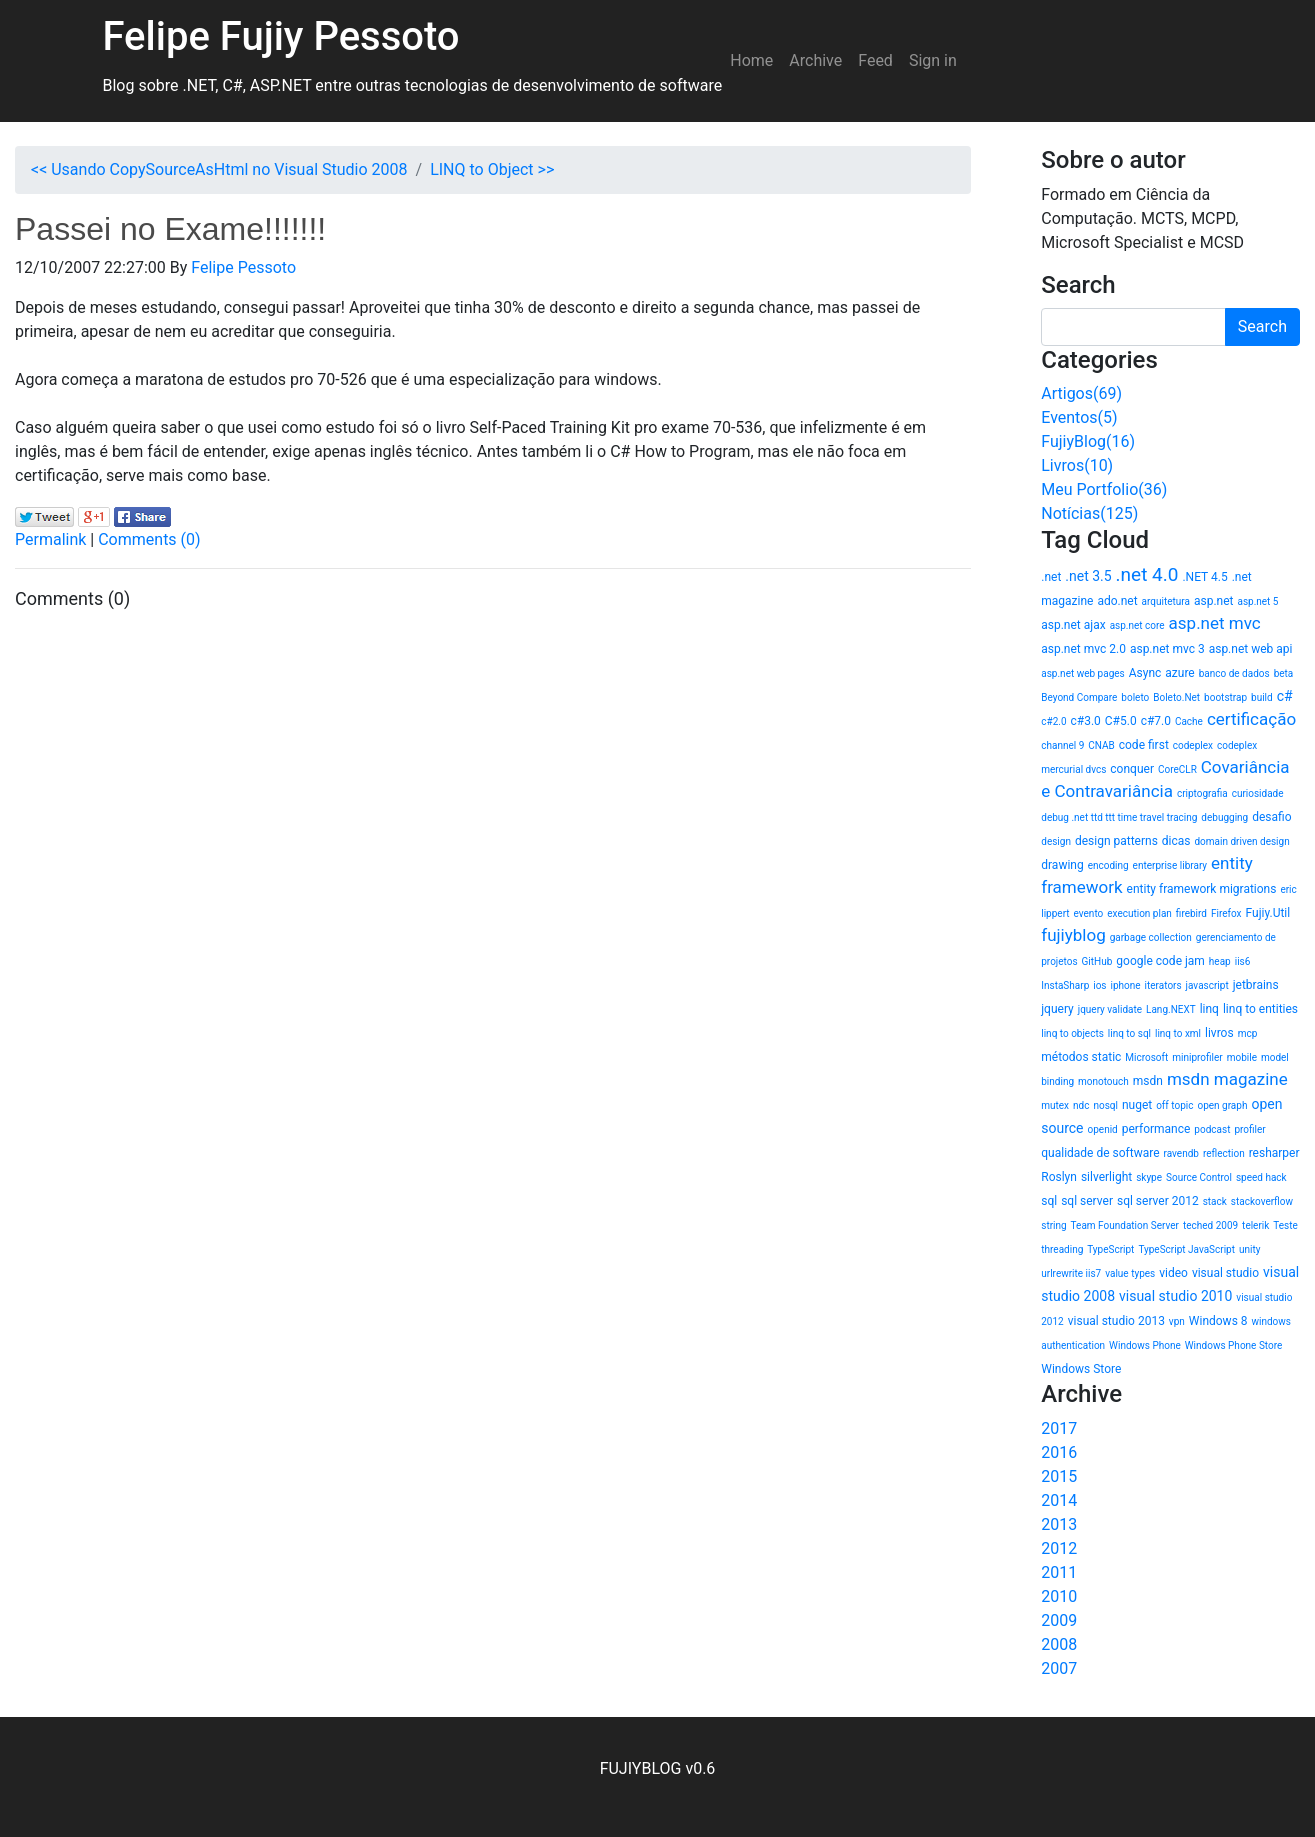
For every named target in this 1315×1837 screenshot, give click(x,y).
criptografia (1202, 793)
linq (1209, 1009)
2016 (1059, 1452)
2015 (1059, 1476)
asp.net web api (1251, 649)
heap (1220, 961)
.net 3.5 (1088, 576)
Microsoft (1146, 1057)
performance (1156, 1129)
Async (1145, 673)
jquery (1057, 1009)
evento (1089, 913)
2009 (1059, 1620)
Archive (815, 60)
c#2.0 (1053, 721)
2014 (1059, 1500)
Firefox (1226, 913)
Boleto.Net (1176, 697)
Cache (1189, 721)
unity (1249, 1249)
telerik (1255, 1225)
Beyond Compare (1079, 697)
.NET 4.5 (1204, 577)
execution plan (1139, 913)
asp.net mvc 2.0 (1083, 649)
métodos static (1081, 1057)
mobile (1242, 1057)
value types (1130, 1273)
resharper (1274, 1153)
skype (1149, 1177)
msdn (1148, 1081)
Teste (1285, 1225)
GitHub (1097, 961)
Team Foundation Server (1125, 1225)
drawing (1062, 865)
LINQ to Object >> (492, 169)
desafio (1271, 817)
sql (1049, 1201)
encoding (1108, 865)
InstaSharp (1065, 985)
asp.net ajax (1073, 625)
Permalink (50, 539)
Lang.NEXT (1171, 1009)
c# (1285, 696)
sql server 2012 (1158, 1201)
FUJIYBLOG (641, 1768)
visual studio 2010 (1175, 1296)
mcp (1248, 1033)
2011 (1059, 1572)
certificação (1251, 719)
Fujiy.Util (1268, 913)
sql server (1087, 1201)
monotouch (1103, 1081)
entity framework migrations (1202, 889)
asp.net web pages (1082, 673)
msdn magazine (1227, 1079)
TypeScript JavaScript (1186, 1249)
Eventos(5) (1079, 417)
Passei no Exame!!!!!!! (170, 229)
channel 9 (1062, 745)
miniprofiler (1197, 1057)
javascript (1207, 985)
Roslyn (1059, 1177)
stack (1215, 1201)
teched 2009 (1210, 1225)
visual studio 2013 (1116, 1321)
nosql (1105, 1105)
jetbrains (1256, 985)
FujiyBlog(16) (1088, 441)
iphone (1126, 985)
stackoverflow (1262, 1201)
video (1173, 1273)
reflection (1224, 1153)
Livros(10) (1077, 465)
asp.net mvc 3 (1167, 649)
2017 (1059, 1428)
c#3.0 (1086, 721)
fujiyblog (1073, 935)
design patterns (1116, 841)
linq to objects (1072, 1033)
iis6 (1243, 961)
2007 (1059, 1668)
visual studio (1225, 1273)
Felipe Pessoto (243, 267)
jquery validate (1110, 1009)
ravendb (1181, 1153)
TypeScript (1110, 1249)
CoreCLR (1177, 769)
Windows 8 (1218, 1321)
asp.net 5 (1257, 601)
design (1056, 841)
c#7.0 (1156, 721)
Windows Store (1081, 1369)
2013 (1059, 1524)
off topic (1174, 1105)
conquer (1132, 769)
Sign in (933, 60)
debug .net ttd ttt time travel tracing (1119, 817)
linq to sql (1129, 1033)
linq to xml (1178, 1033)
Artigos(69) (1081, 393)
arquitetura (1166, 601)
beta (1284, 673)
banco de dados (1234, 673)
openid (1103, 1129)
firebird (1191, 913)
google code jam (1160, 961)
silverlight (1106, 1177)
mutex (1055, 1105)
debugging (1224, 817)
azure (1179, 673)
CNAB (1101, 745)
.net (1051, 577)
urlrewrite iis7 (1071, 1273)
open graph (1222, 1105)
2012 (1059, 1548)
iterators (1163, 985)
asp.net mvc (1215, 623)
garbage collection (1151, 937)
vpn (1177, 1321)
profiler (1249, 1129)
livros (1219, 1033)
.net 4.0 (1147, 574)
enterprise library (1170, 865)
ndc (1081, 1105)
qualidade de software (1100, 1153)
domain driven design (1241, 841)
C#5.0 (1121, 721)
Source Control (1199, 1177)
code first (1144, 745)
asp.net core (1137, 625)
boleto (1135, 697)
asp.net (1214, 601)
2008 (1059, 1644)
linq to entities (1260, 1009)
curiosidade (1258, 793)
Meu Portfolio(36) (1104, 489)
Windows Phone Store (1234, 1345)
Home (751, 60)
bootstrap (1225, 697)
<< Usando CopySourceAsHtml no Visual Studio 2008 (219, 169)
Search (1262, 326)
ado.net (1117, 601)
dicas (1176, 841)
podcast (1212, 1129)
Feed (875, 60)
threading (1062, 1249)
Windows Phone (1145, 1345)
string (1053, 1225)
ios (1099, 985)
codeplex (1193, 745)
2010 (1059, 1596)
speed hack (1261, 1177)
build (1262, 697)
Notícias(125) (1089, 513)
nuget (1137, 1105)
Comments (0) (149, 539)
